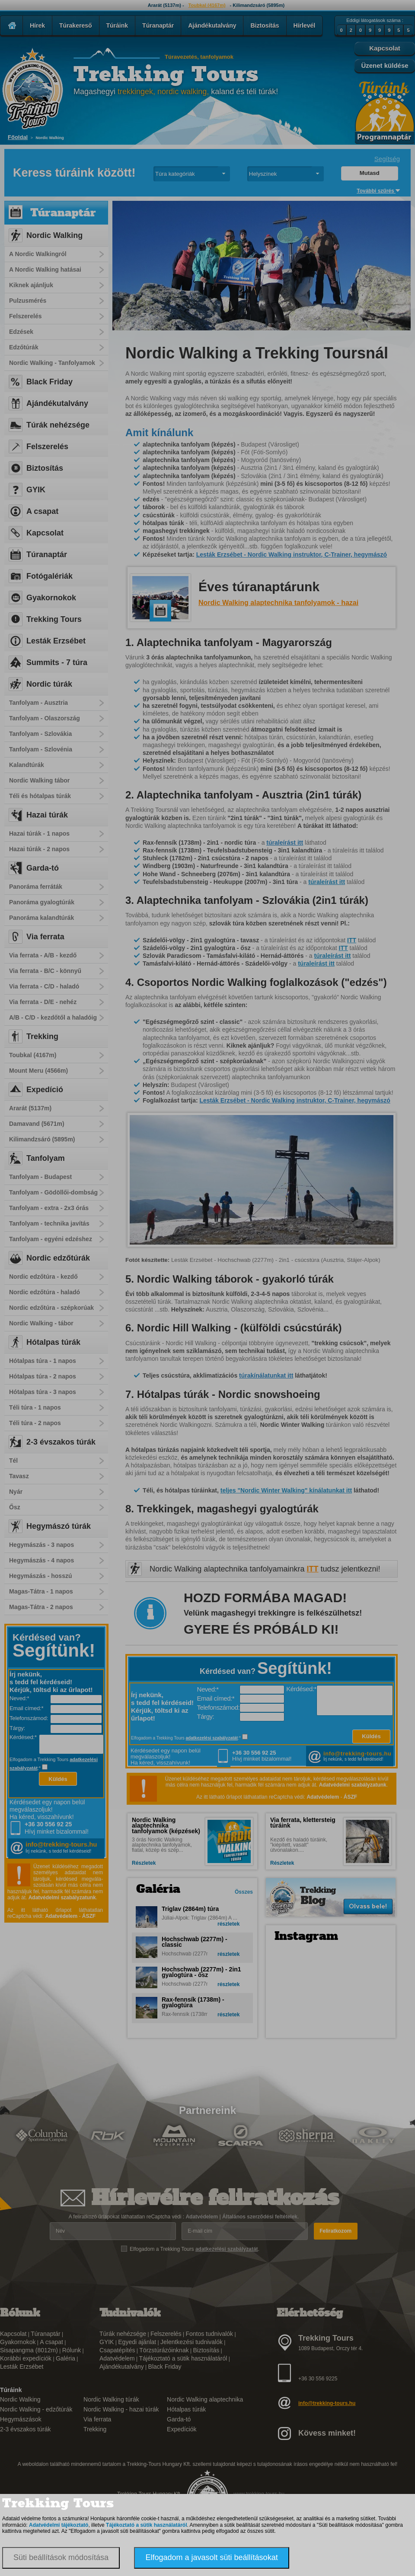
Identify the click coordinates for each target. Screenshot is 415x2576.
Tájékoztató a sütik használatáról (146, 2525)
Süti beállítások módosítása (61, 2557)
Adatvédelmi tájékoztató (58, 2525)
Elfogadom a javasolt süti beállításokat (211, 2557)
